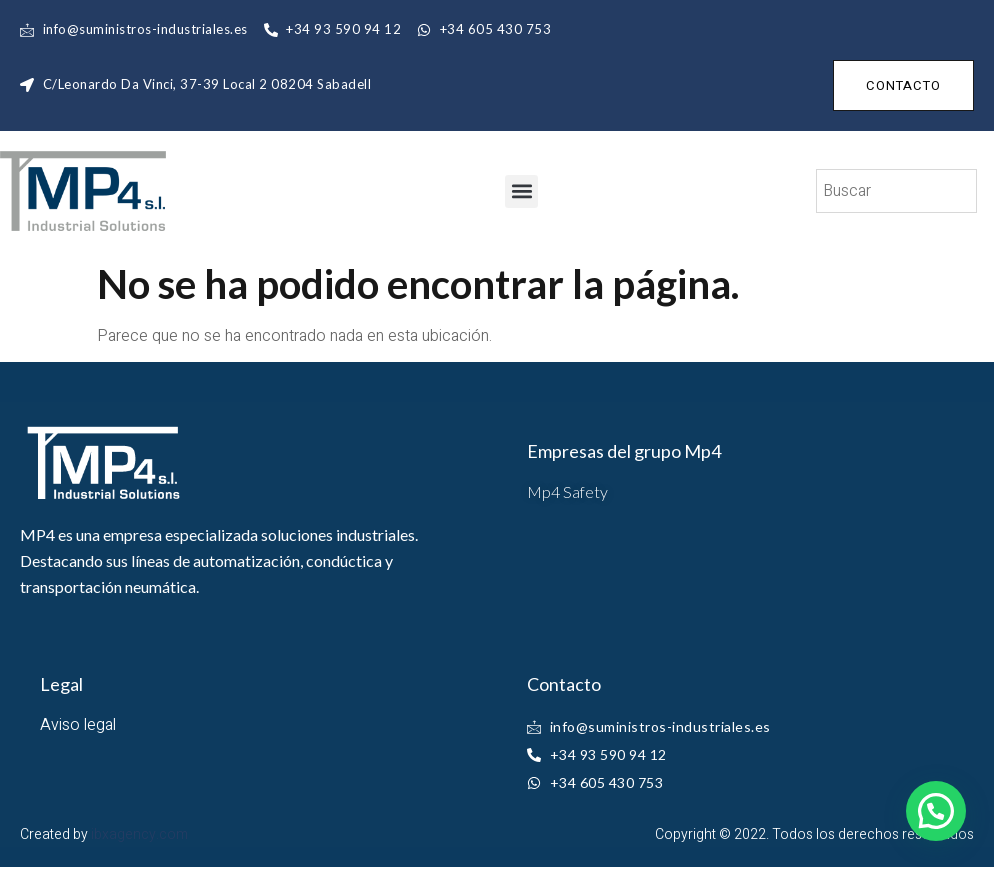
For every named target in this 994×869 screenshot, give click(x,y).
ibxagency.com (139, 834)
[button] (521, 191)
